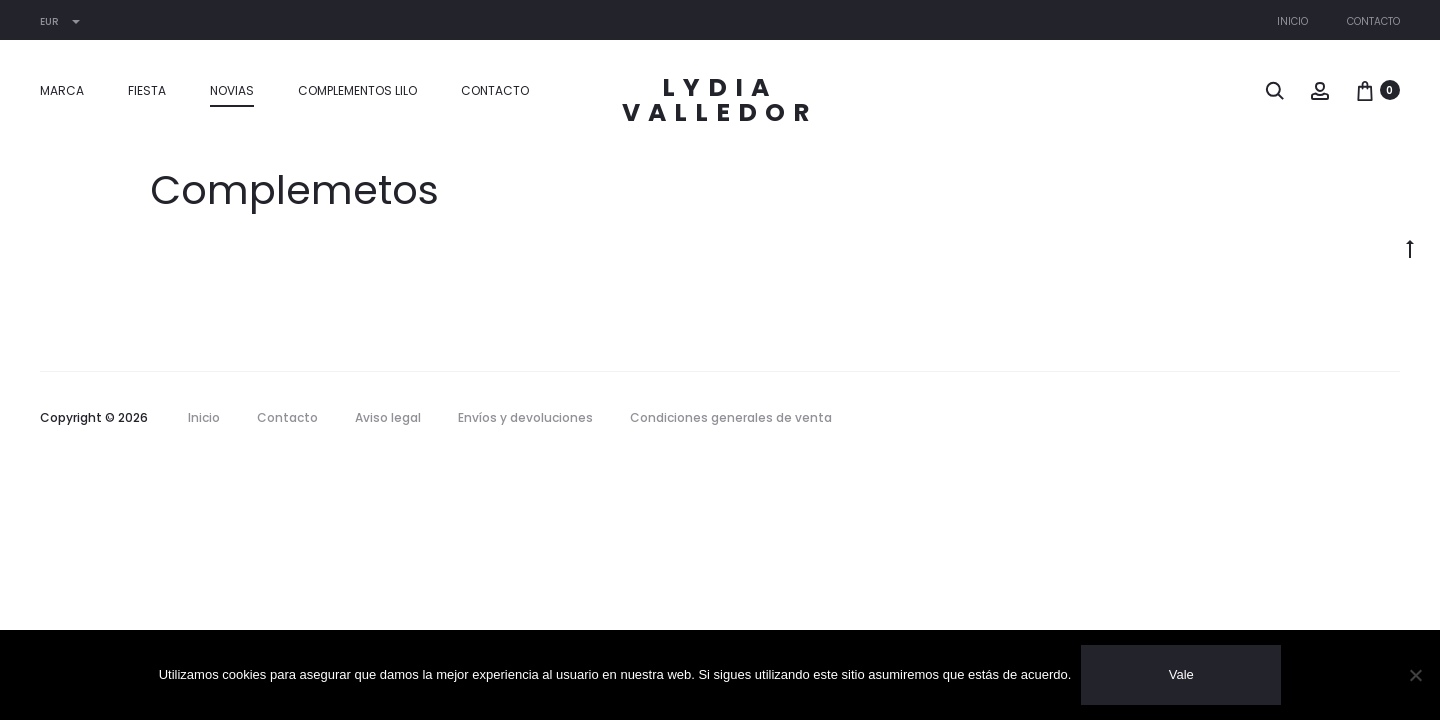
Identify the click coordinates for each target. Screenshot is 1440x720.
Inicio (1292, 21)
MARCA (62, 90)
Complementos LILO (357, 90)
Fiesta (147, 90)
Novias (232, 90)
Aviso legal (388, 417)
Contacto (1373, 21)
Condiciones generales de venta (731, 417)
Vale (1181, 674)
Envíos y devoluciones (525, 417)
